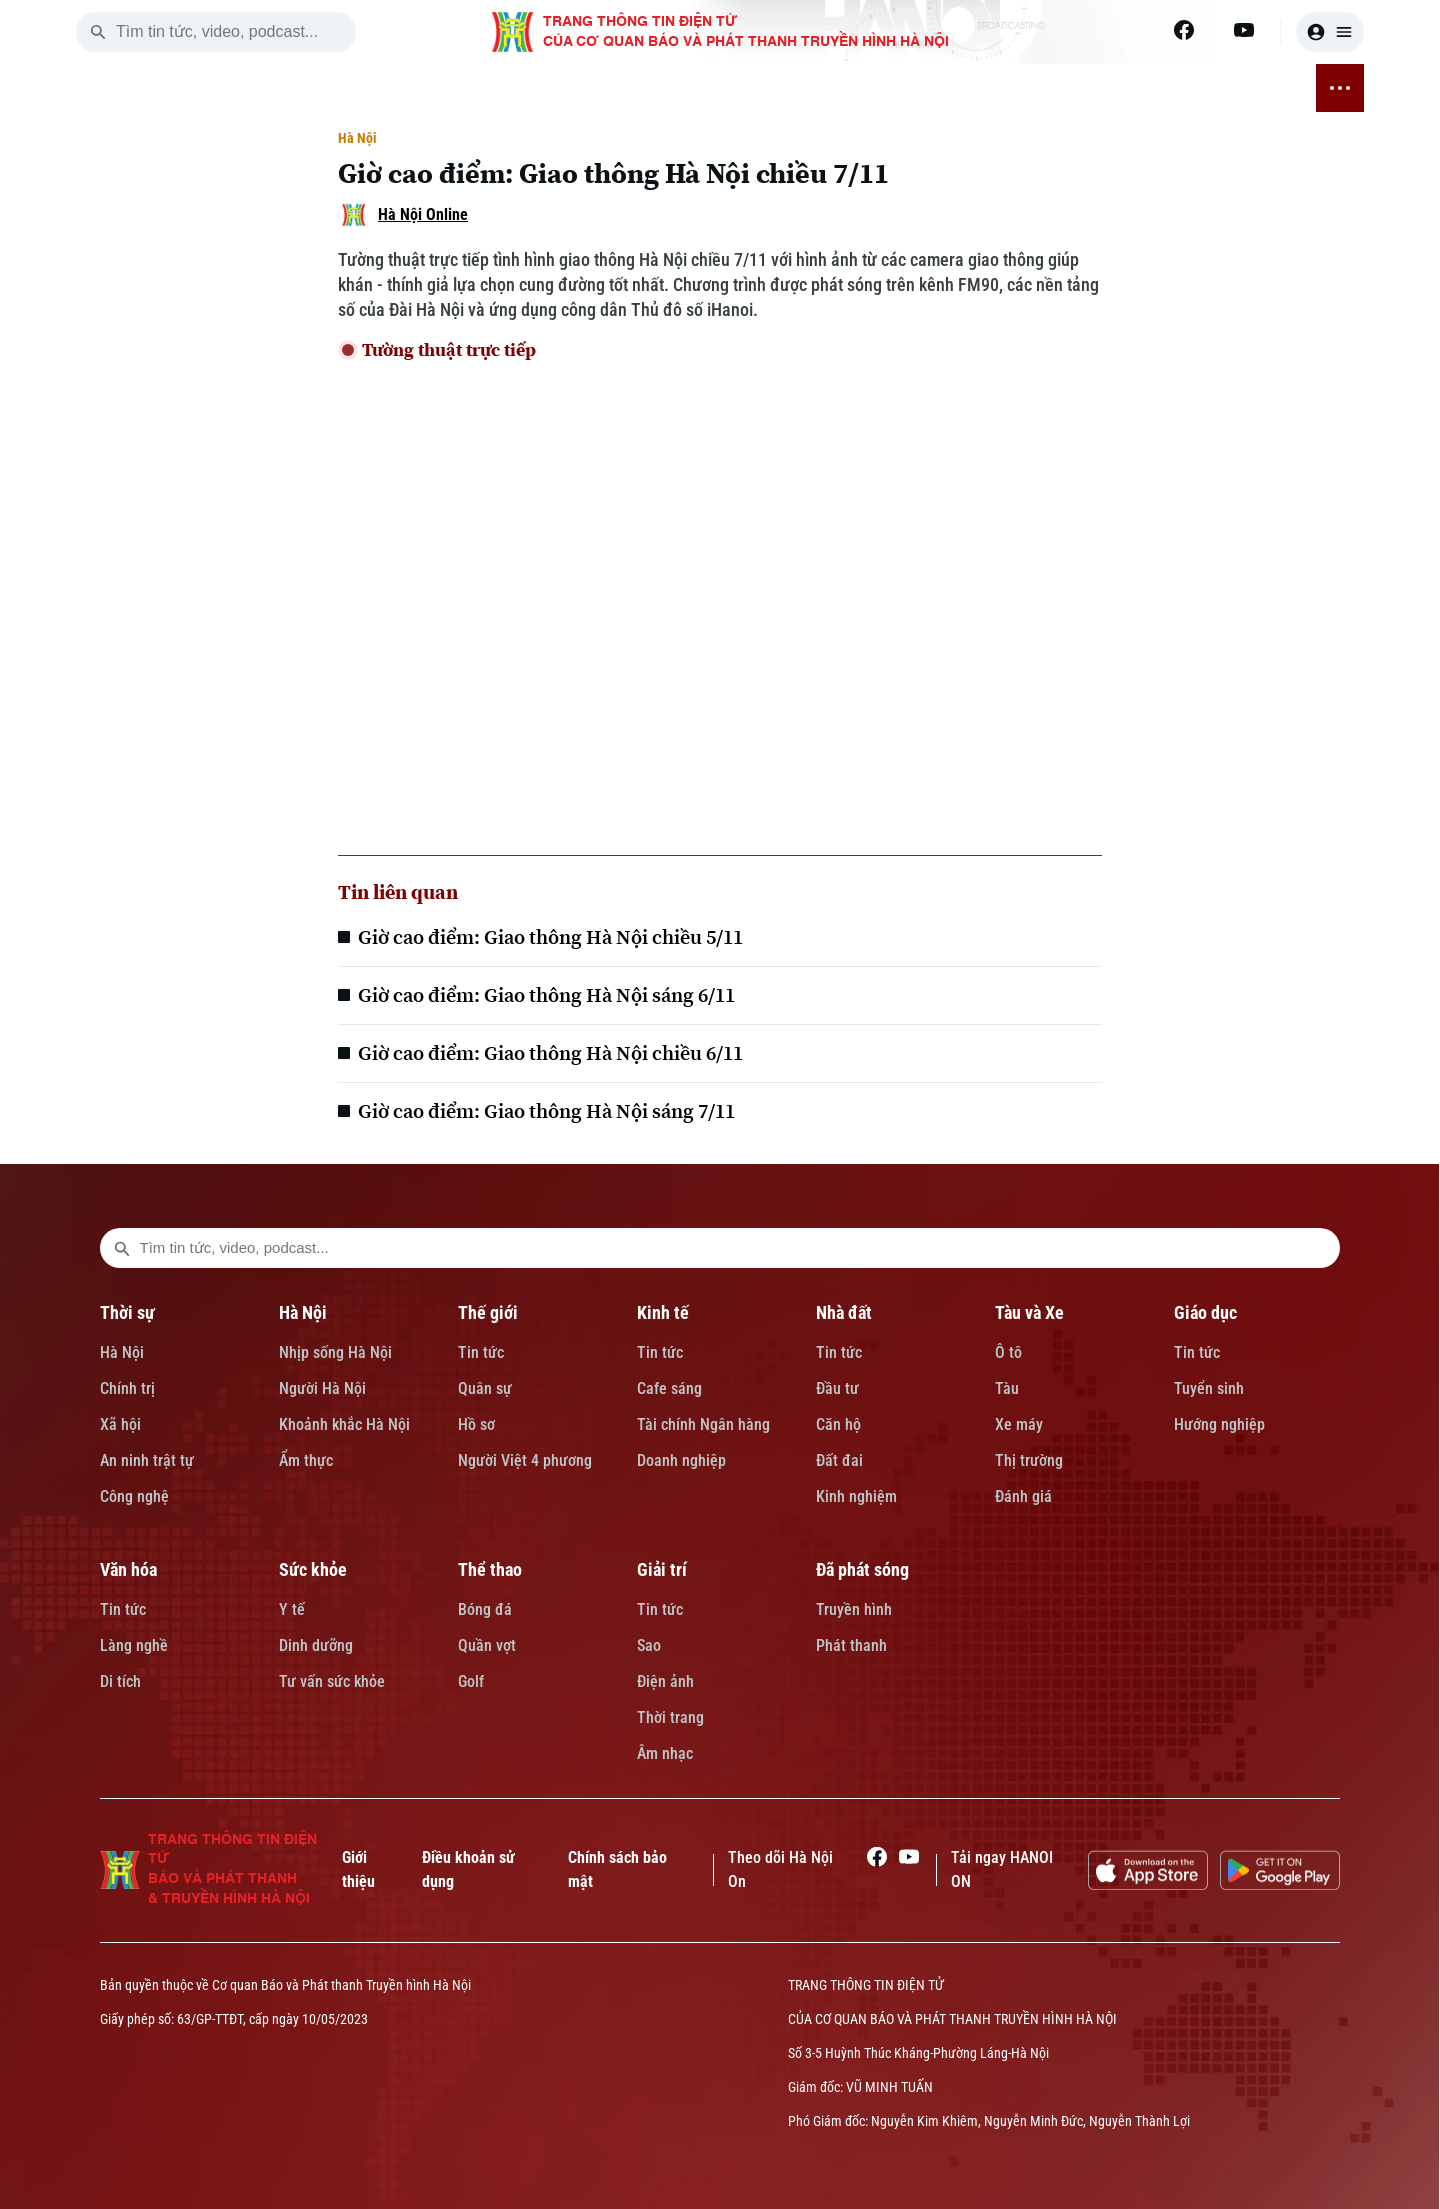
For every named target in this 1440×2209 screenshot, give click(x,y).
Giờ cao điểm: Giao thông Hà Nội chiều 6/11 (550, 1053)
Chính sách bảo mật (617, 1869)
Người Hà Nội (322, 1388)
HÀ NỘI (345, 88)
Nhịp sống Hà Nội (335, 1352)
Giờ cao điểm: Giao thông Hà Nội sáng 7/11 (546, 1111)
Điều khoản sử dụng (468, 1869)
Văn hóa (128, 1569)
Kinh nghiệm (856, 1496)
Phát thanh (851, 1645)
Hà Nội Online (423, 214)
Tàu (1007, 1388)
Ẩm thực (306, 1460)
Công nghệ (134, 1496)
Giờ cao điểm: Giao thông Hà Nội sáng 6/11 (546, 995)
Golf (471, 1681)
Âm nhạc (665, 1753)
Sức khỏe (313, 1569)
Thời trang (670, 1717)
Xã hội (120, 1424)
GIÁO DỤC (769, 88)
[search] (98, 32)
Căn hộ (838, 1424)
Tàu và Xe (1029, 1312)
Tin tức (481, 1352)
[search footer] (122, 1248)
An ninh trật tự (147, 1460)
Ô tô (1008, 1352)
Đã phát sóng (862, 1569)
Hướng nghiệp (1219, 1424)
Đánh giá (1023, 1496)
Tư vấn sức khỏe (332, 1681)
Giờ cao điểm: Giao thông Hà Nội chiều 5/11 (550, 937)
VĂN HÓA (858, 88)
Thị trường (1029, 1460)
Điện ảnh (665, 1681)
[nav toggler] (1340, 88)
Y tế (292, 1609)
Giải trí (662, 1569)
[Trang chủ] (205, 88)
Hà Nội (357, 138)
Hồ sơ (476, 1424)
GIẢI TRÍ (1130, 88)
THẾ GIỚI (423, 88)
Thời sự (127, 1312)
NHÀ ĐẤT (586, 88)
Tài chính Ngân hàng (703, 1424)
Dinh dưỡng (316, 1645)
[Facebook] (1184, 30)
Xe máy (1019, 1424)
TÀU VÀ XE (676, 88)
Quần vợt (487, 1645)
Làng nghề (134, 1645)
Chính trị (127, 1388)
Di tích (120, 1681)
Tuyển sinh (1209, 1388)
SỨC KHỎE (949, 88)
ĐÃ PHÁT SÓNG (1233, 88)
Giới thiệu (358, 1869)
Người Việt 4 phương (525, 1460)
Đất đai (839, 1460)
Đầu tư (837, 1388)
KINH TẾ (505, 88)
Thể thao (490, 1569)
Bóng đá (485, 1609)
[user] (1330, 32)
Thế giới (488, 1312)
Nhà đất (844, 1312)
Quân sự (485, 1388)
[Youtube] (1244, 30)
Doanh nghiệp (681, 1460)
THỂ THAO (1044, 88)
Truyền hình (854, 1609)
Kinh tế (663, 1312)
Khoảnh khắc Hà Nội (344, 1424)
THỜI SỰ (268, 88)
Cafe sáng (669, 1388)
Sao (649, 1645)
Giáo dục (1205, 1312)
